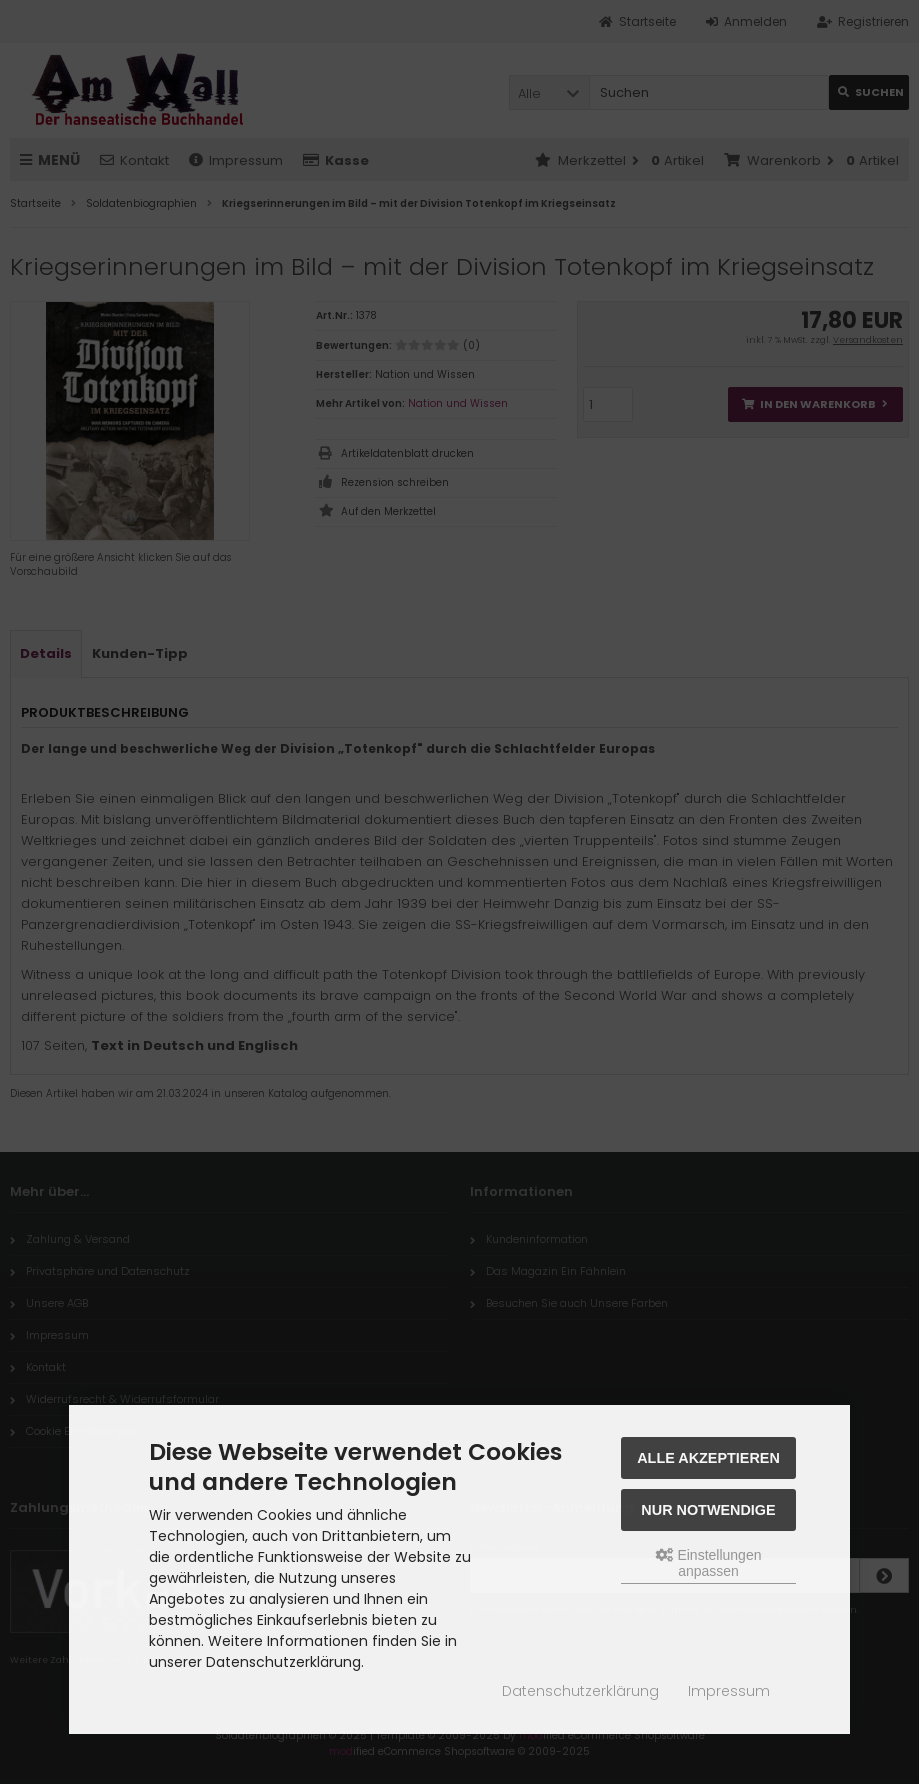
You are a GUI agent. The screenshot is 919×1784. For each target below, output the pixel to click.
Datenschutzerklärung (580, 1691)
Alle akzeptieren (708, 1458)
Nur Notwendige (708, 1510)
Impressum (729, 1691)
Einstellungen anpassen (709, 1563)
